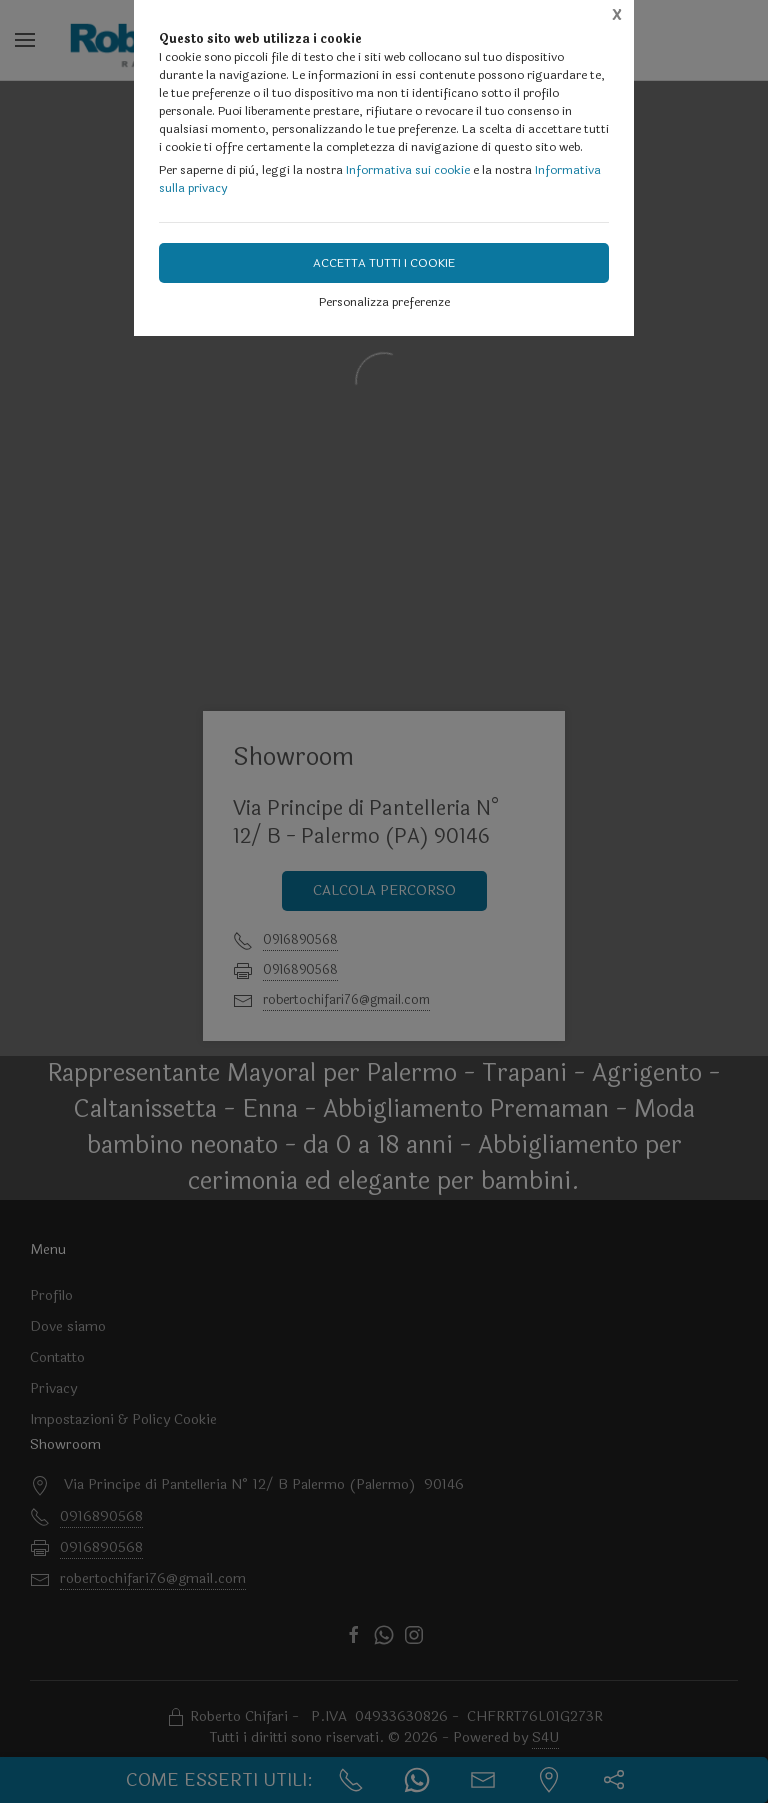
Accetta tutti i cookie (384, 263)
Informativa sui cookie (408, 170)
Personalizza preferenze (384, 302)
